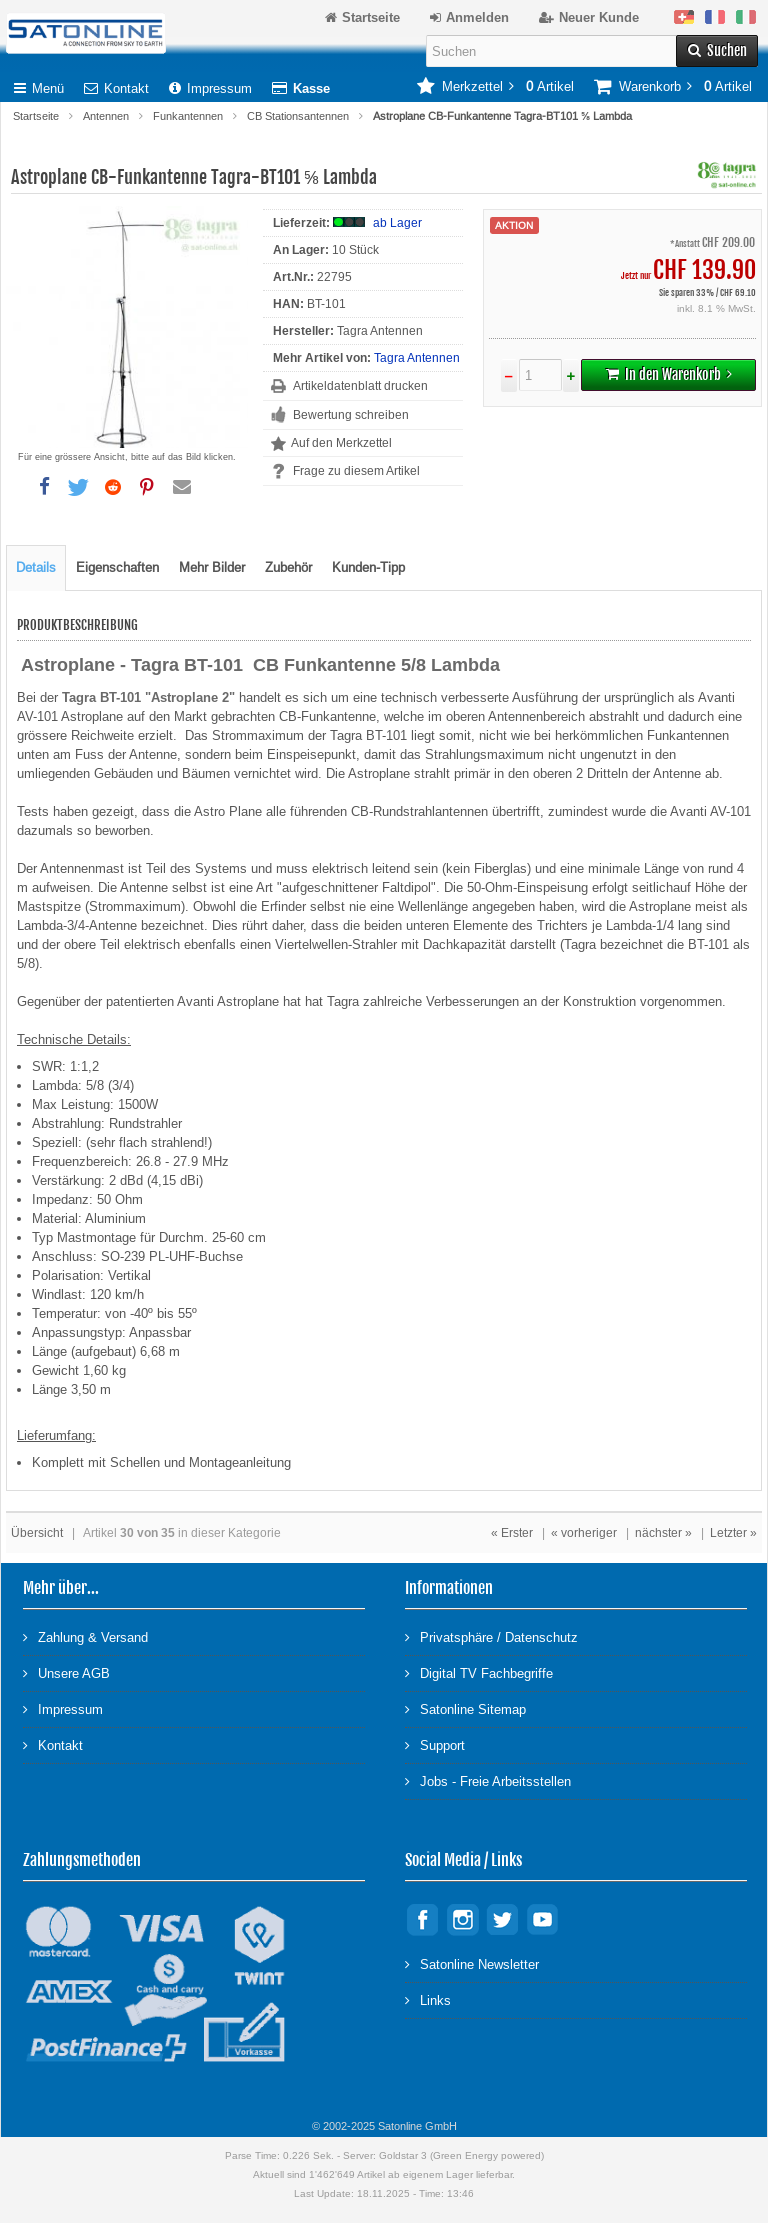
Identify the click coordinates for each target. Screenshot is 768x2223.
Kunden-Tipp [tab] (368, 567)
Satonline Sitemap (465, 1708)
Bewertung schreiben (351, 415)
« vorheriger (584, 1533)
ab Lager (397, 223)
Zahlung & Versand (85, 1636)
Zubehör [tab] (288, 567)
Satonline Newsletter (472, 1963)
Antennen (106, 116)
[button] (44, 487)
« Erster (512, 1533)
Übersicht (37, 1533)
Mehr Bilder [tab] (212, 567)
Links (428, 1999)
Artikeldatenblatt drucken (360, 386)
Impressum (210, 88)
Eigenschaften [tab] (117, 567)
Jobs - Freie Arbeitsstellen (488, 1780)
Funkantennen (188, 116)
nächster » (663, 1533)
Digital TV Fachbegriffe (479, 1672)
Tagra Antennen (417, 358)
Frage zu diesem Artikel (356, 471)
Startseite (36, 116)
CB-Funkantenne (327, 716)
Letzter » (733, 1533)
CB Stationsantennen (298, 116)
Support (435, 1744)
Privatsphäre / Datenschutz (491, 1636)
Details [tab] (36, 567)
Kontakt (116, 88)
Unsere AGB (66, 1672)
